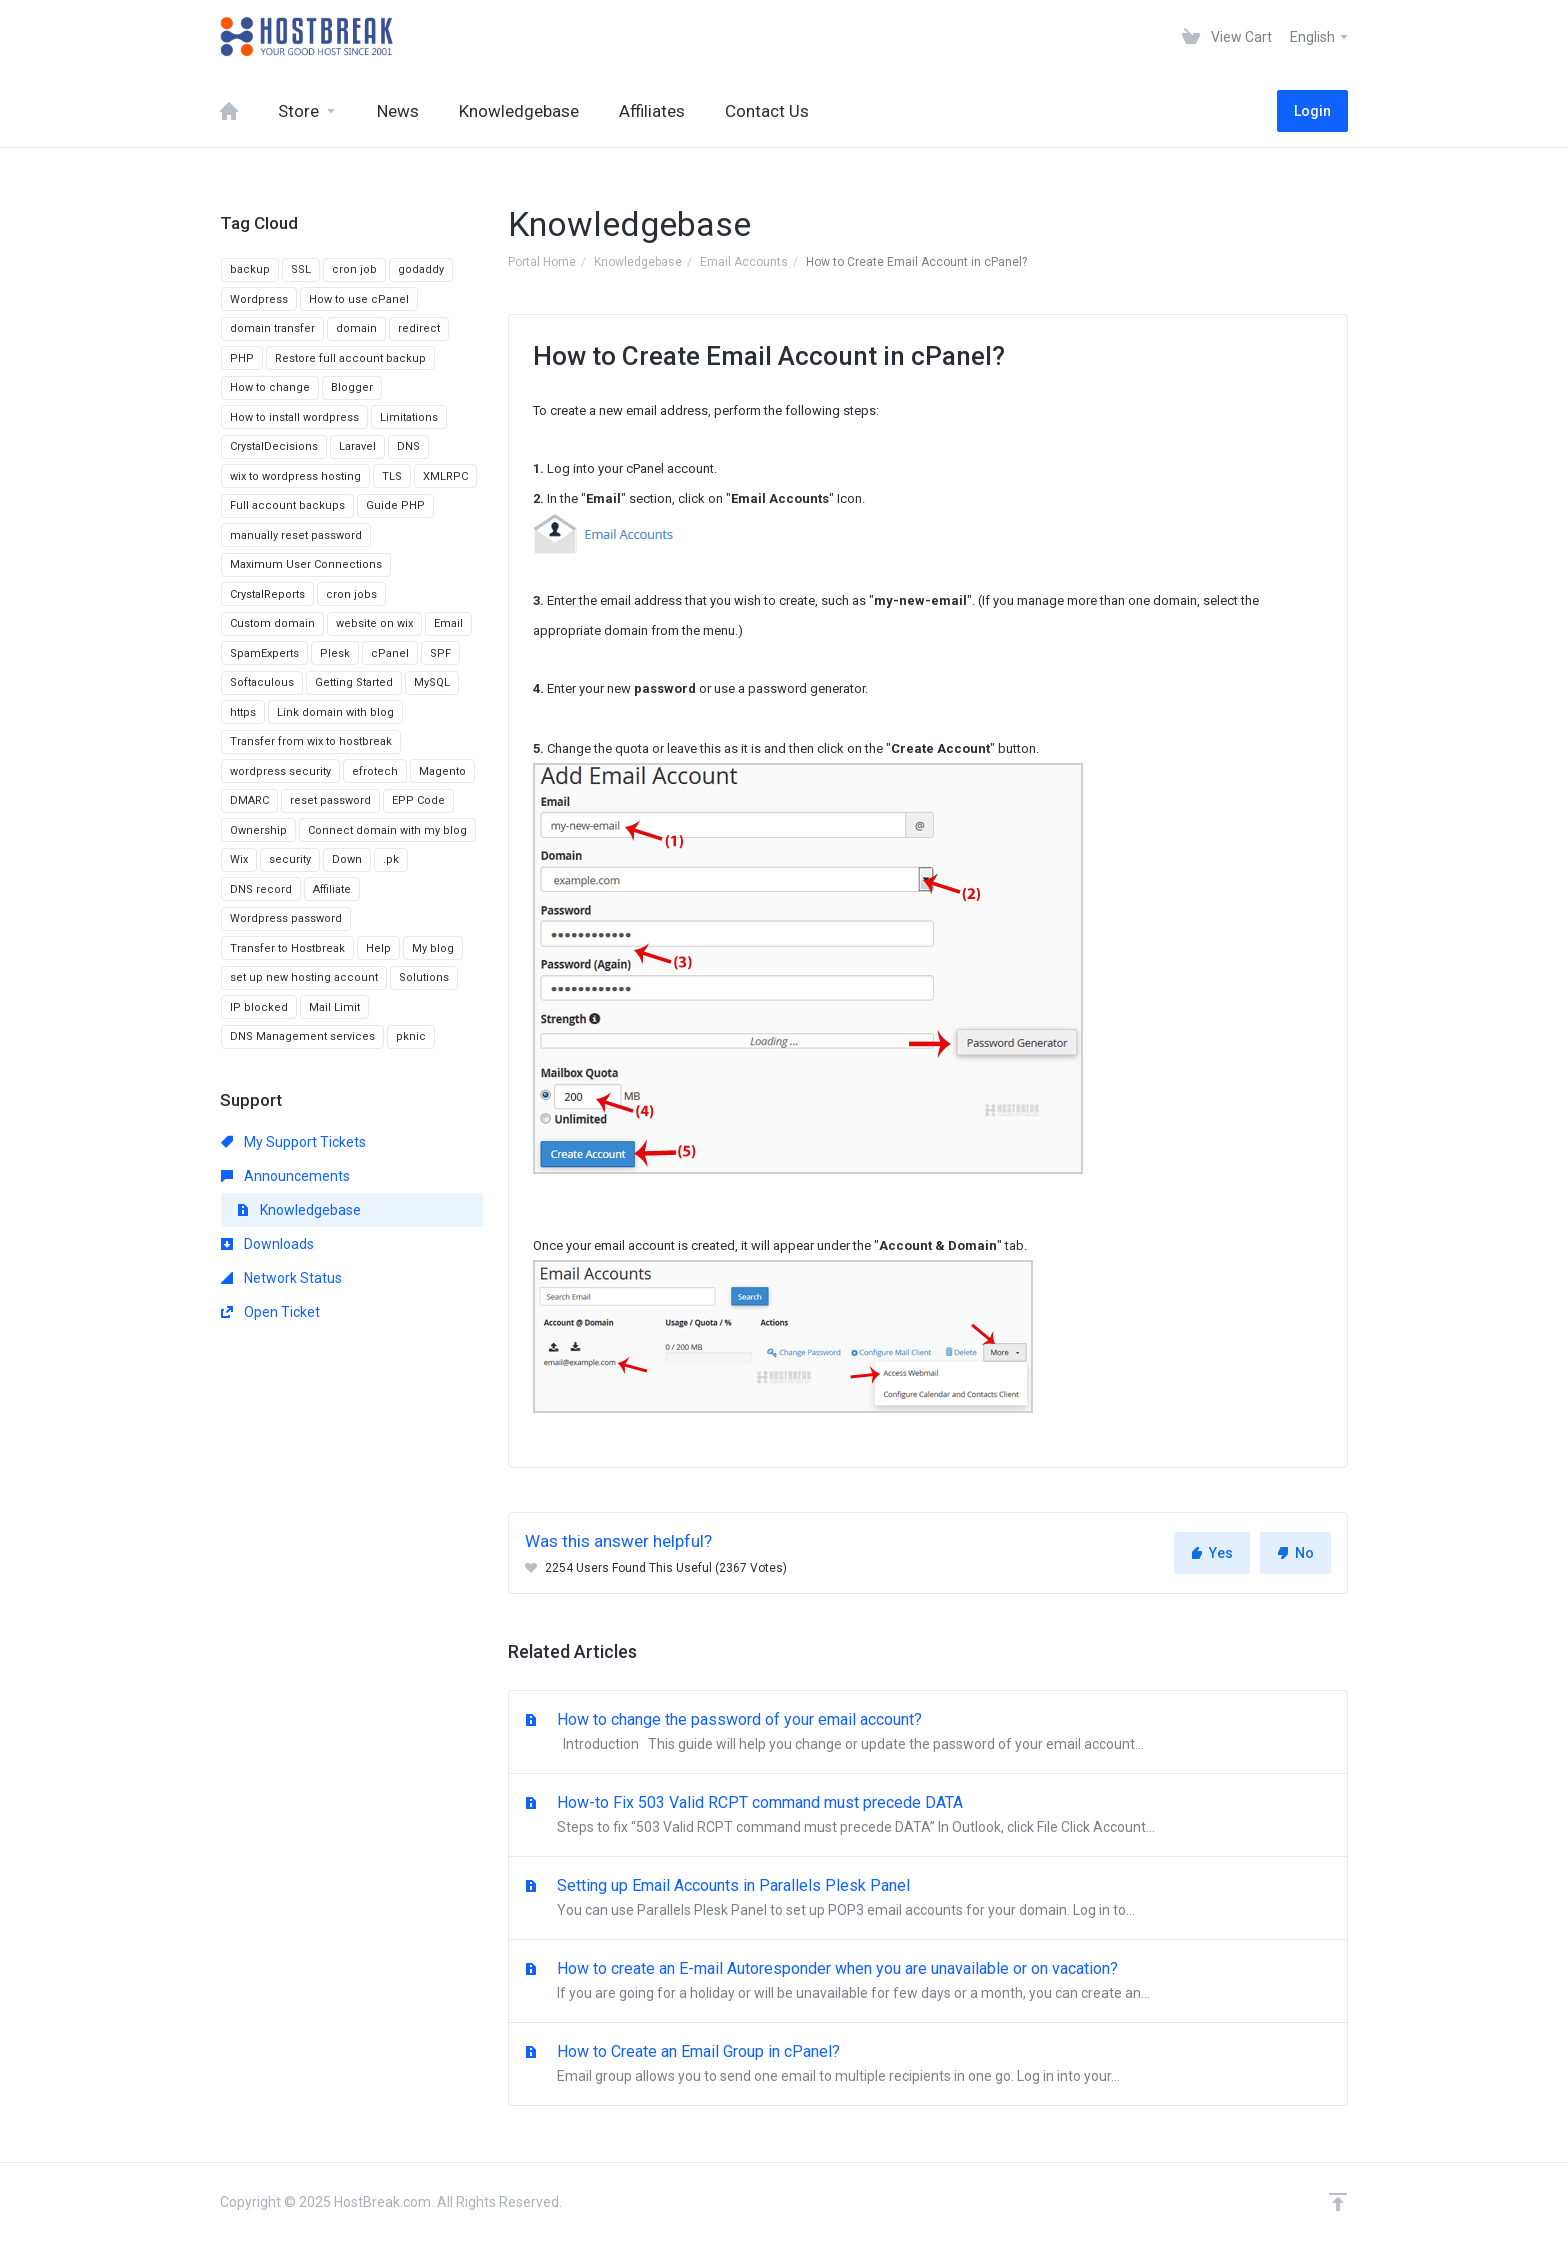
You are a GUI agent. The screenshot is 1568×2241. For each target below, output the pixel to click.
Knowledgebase (638, 262)
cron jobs (351, 594)
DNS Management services (302, 1036)
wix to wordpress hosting (295, 476)
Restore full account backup (350, 358)
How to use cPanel (359, 299)
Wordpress (259, 299)
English (1320, 37)
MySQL (432, 682)
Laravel (357, 446)
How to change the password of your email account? (928, 1733)
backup (250, 269)
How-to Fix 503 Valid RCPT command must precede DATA (928, 1816)
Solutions (424, 977)
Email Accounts (744, 262)
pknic (411, 1036)
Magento (442, 771)
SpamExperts (264, 653)
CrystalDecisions (274, 446)
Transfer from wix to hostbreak (311, 741)
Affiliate (332, 889)
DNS (408, 446)
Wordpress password (286, 918)
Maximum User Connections (306, 564)
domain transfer (272, 328)
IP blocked (259, 1007)
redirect (419, 328)
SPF (440, 653)
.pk (391, 859)
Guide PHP (395, 505)
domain (356, 328)
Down (347, 859)
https (243, 712)
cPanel (390, 653)
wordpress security (280, 771)
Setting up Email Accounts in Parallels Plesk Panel (928, 1899)
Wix (239, 859)
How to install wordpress (294, 417)
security (290, 859)
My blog (433, 948)
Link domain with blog (335, 712)
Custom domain (272, 623)
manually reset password (296, 535)
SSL (301, 269)
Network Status (281, 1278)
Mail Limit (334, 1007)
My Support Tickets (293, 1142)
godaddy (421, 269)
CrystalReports (267, 594)
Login (1312, 111)
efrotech (375, 771)
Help (378, 948)
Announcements (285, 1176)
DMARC (249, 800)
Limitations (409, 417)
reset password (330, 800)
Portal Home (542, 262)
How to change (270, 387)
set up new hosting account (304, 977)
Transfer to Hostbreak (287, 948)
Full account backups (287, 505)
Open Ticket (270, 1312)
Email (448, 623)
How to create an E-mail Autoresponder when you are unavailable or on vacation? (928, 1982)
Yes (1212, 1553)
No (1295, 1553)
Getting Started (354, 682)
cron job (354, 269)
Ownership (258, 830)
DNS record (261, 889)
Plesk (335, 653)
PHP (242, 358)
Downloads (267, 1244)
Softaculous (262, 682)
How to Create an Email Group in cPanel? (928, 2065)
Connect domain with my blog (387, 830)
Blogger (352, 387)
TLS (392, 476)
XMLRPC (445, 476)
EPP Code (418, 800)
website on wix (374, 623)
